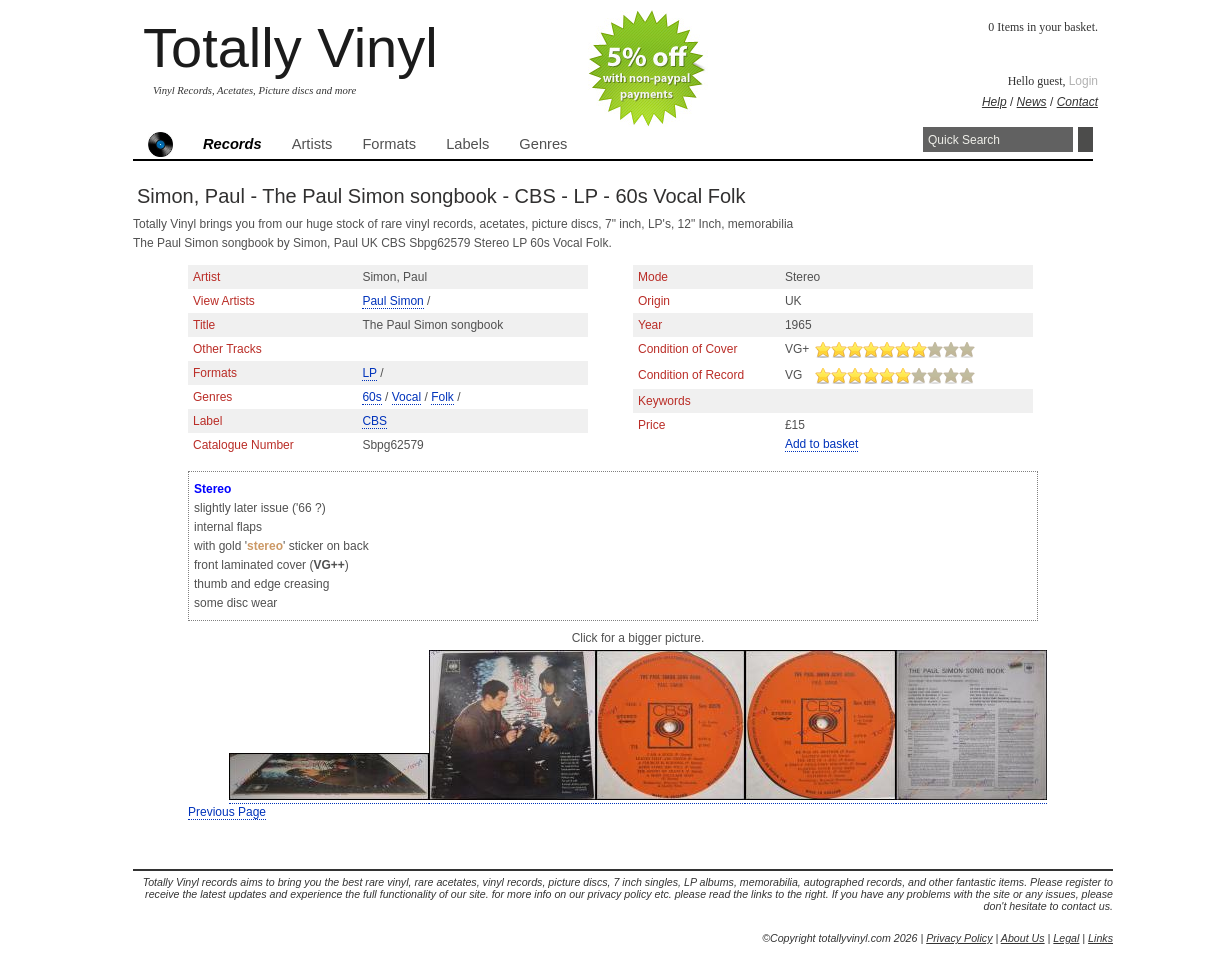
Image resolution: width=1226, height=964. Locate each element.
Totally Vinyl (290, 47)
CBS (374, 421)
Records (232, 144)
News (1032, 102)
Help (994, 102)
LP (369, 373)
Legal (1066, 938)
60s (371, 397)
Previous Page (227, 812)
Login (1083, 81)
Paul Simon (392, 301)
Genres (543, 144)
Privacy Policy (959, 938)
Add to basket (821, 444)
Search (1085, 139)
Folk (442, 397)
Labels (467, 144)
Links (1100, 938)
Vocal (406, 397)
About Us (1023, 938)
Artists (312, 144)
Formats (389, 144)
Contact (1077, 102)
